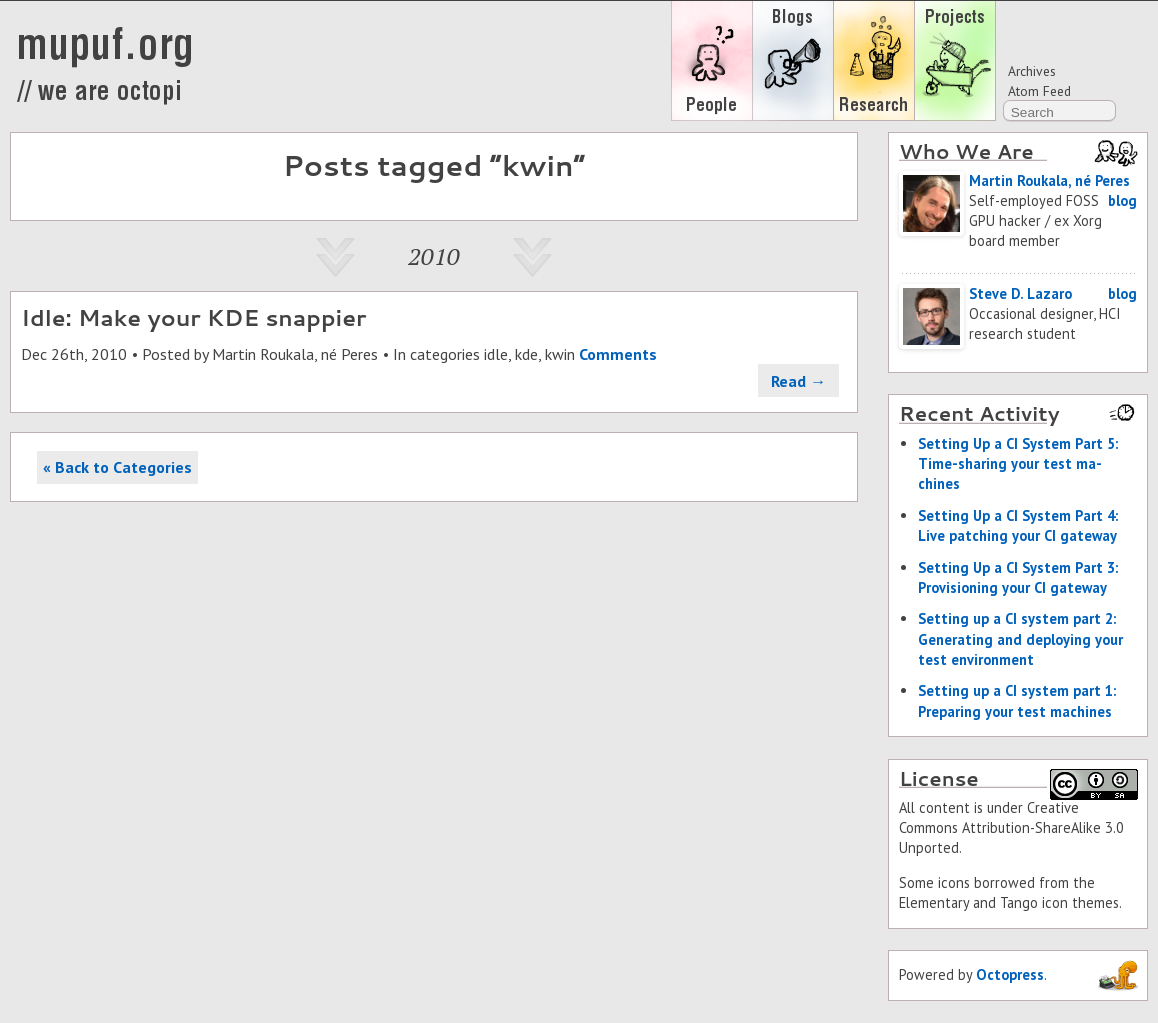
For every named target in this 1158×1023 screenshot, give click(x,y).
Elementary (934, 902)
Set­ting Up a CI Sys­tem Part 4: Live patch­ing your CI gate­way (1018, 525)
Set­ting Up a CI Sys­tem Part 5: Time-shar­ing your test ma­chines (1018, 463)
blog (1122, 200)
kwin (560, 354)
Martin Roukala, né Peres (295, 354)
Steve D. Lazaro (1020, 293)
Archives (1032, 71)
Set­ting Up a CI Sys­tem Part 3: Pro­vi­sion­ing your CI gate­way (1018, 577)
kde (526, 354)
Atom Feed (1039, 91)
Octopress (1010, 974)
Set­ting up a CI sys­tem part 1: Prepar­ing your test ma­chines (1017, 700)
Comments (618, 354)
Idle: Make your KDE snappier (193, 317)
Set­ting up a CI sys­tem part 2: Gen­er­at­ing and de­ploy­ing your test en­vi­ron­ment (1020, 638)
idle (496, 354)
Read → (798, 381)
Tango (1019, 902)
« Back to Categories (117, 467)
